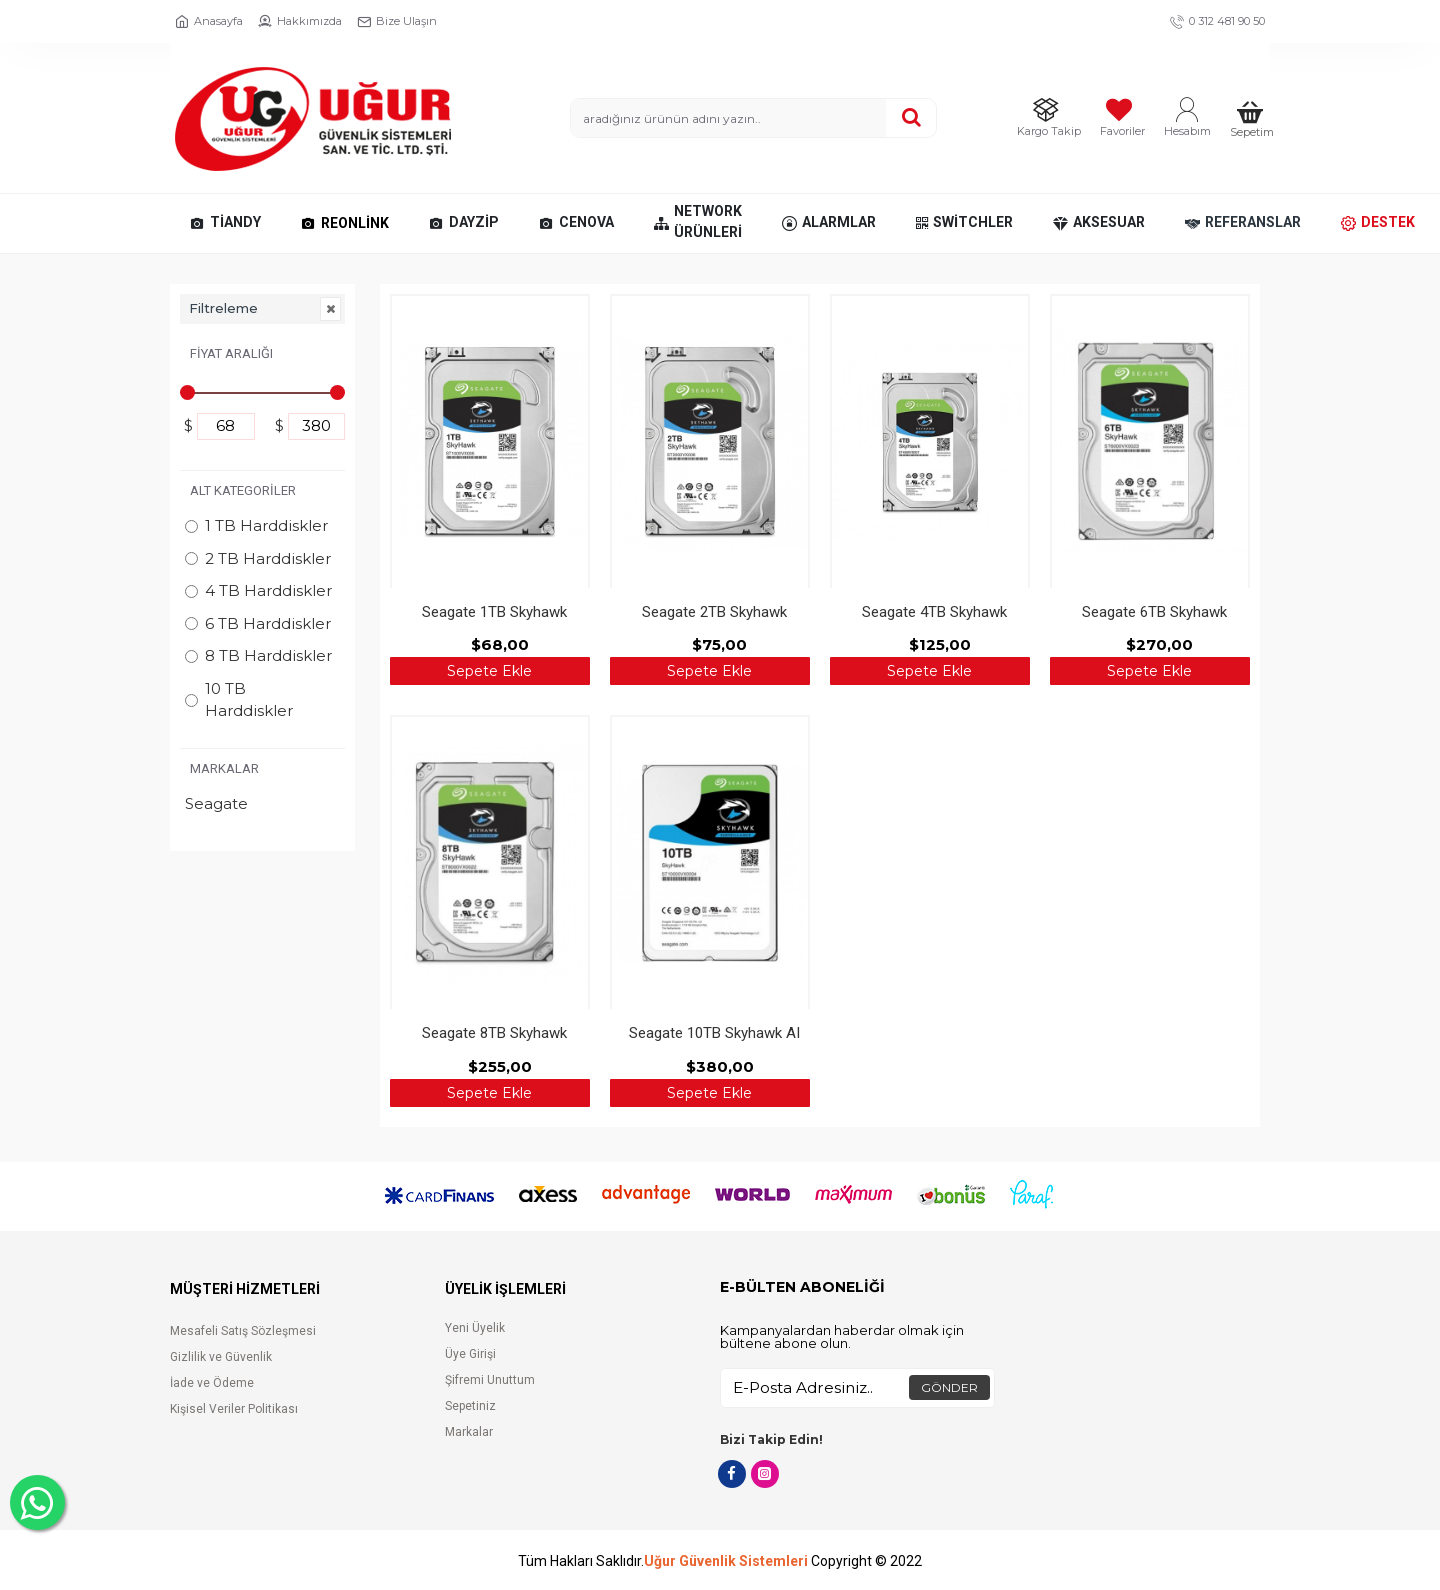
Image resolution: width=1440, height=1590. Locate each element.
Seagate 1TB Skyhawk (494, 612)
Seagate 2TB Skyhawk (714, 612)
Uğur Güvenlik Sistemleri (726, 1561)
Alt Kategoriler (243, 490)
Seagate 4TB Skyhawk (934, 612)
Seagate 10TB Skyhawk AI (714, 1033)
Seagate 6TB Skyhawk (1154, 612)
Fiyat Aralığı (231, 353)
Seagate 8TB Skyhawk (494, 1033)
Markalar (224, 768)
